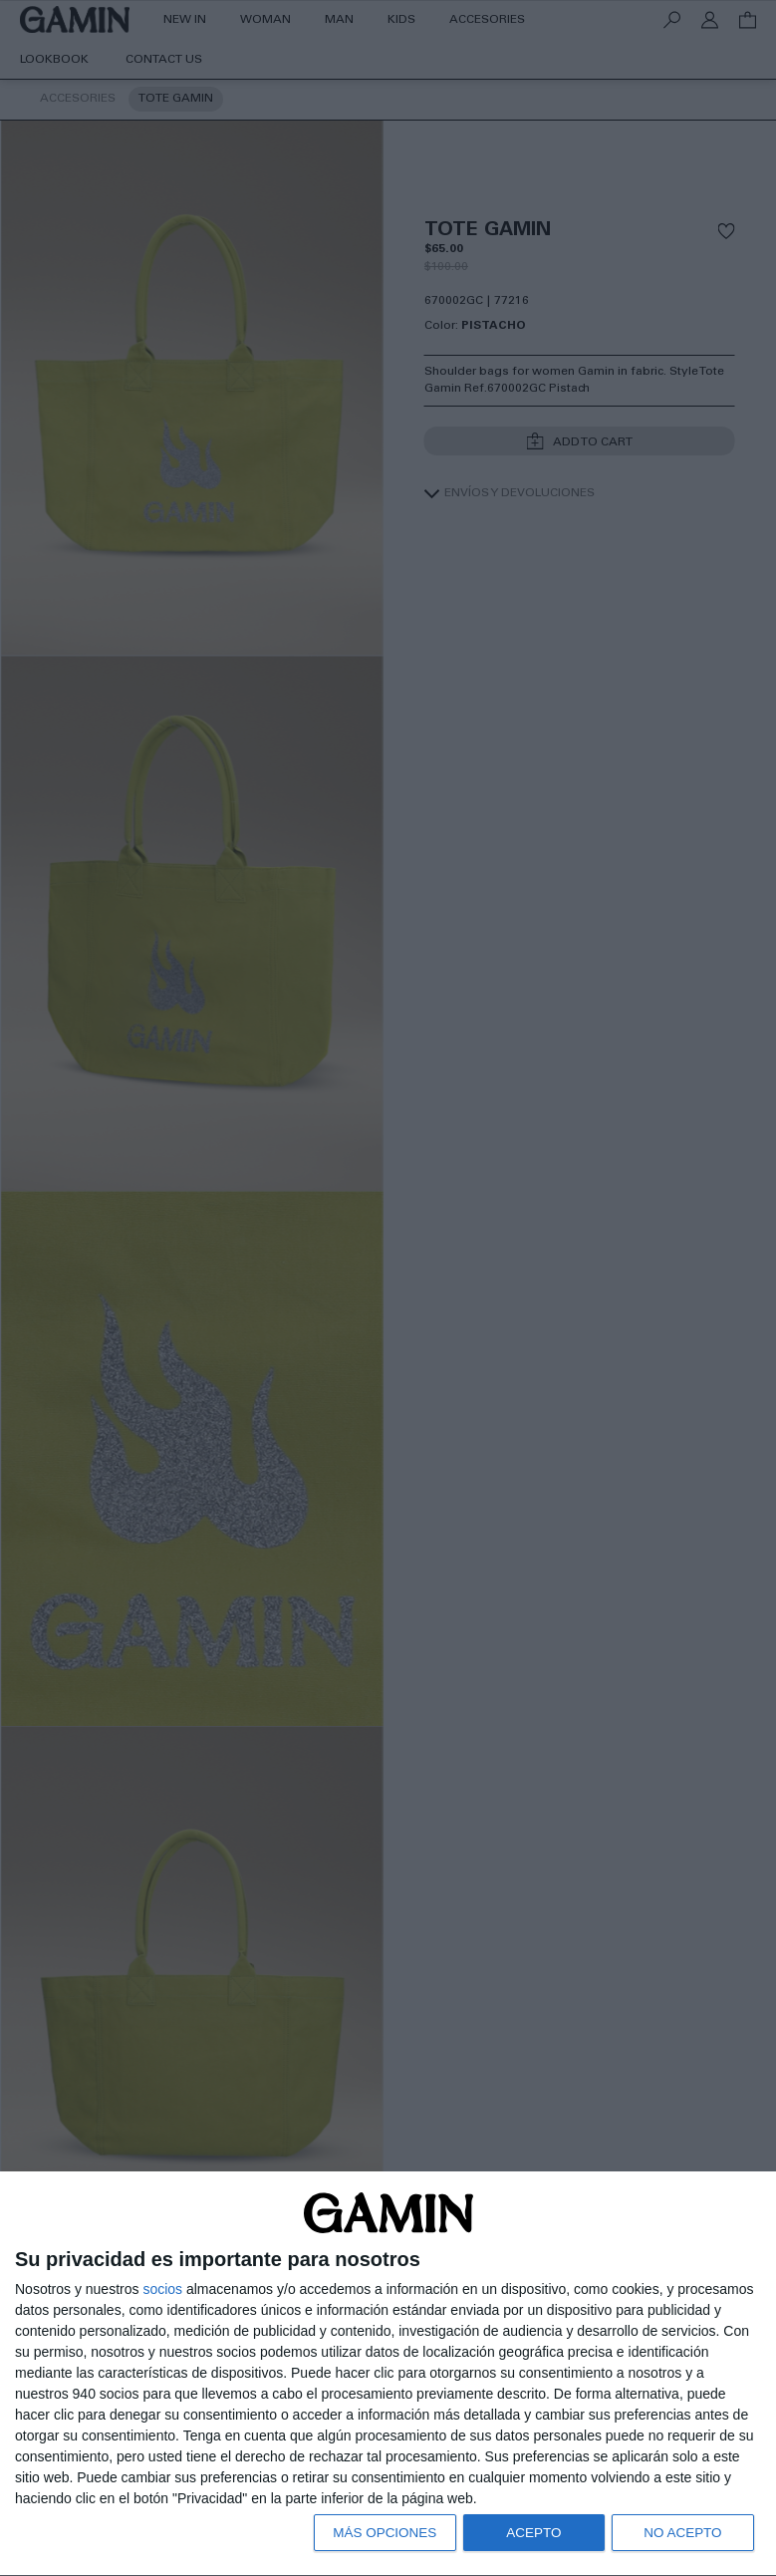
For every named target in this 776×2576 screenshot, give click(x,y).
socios (162, 2286)
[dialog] (388, 2372)
